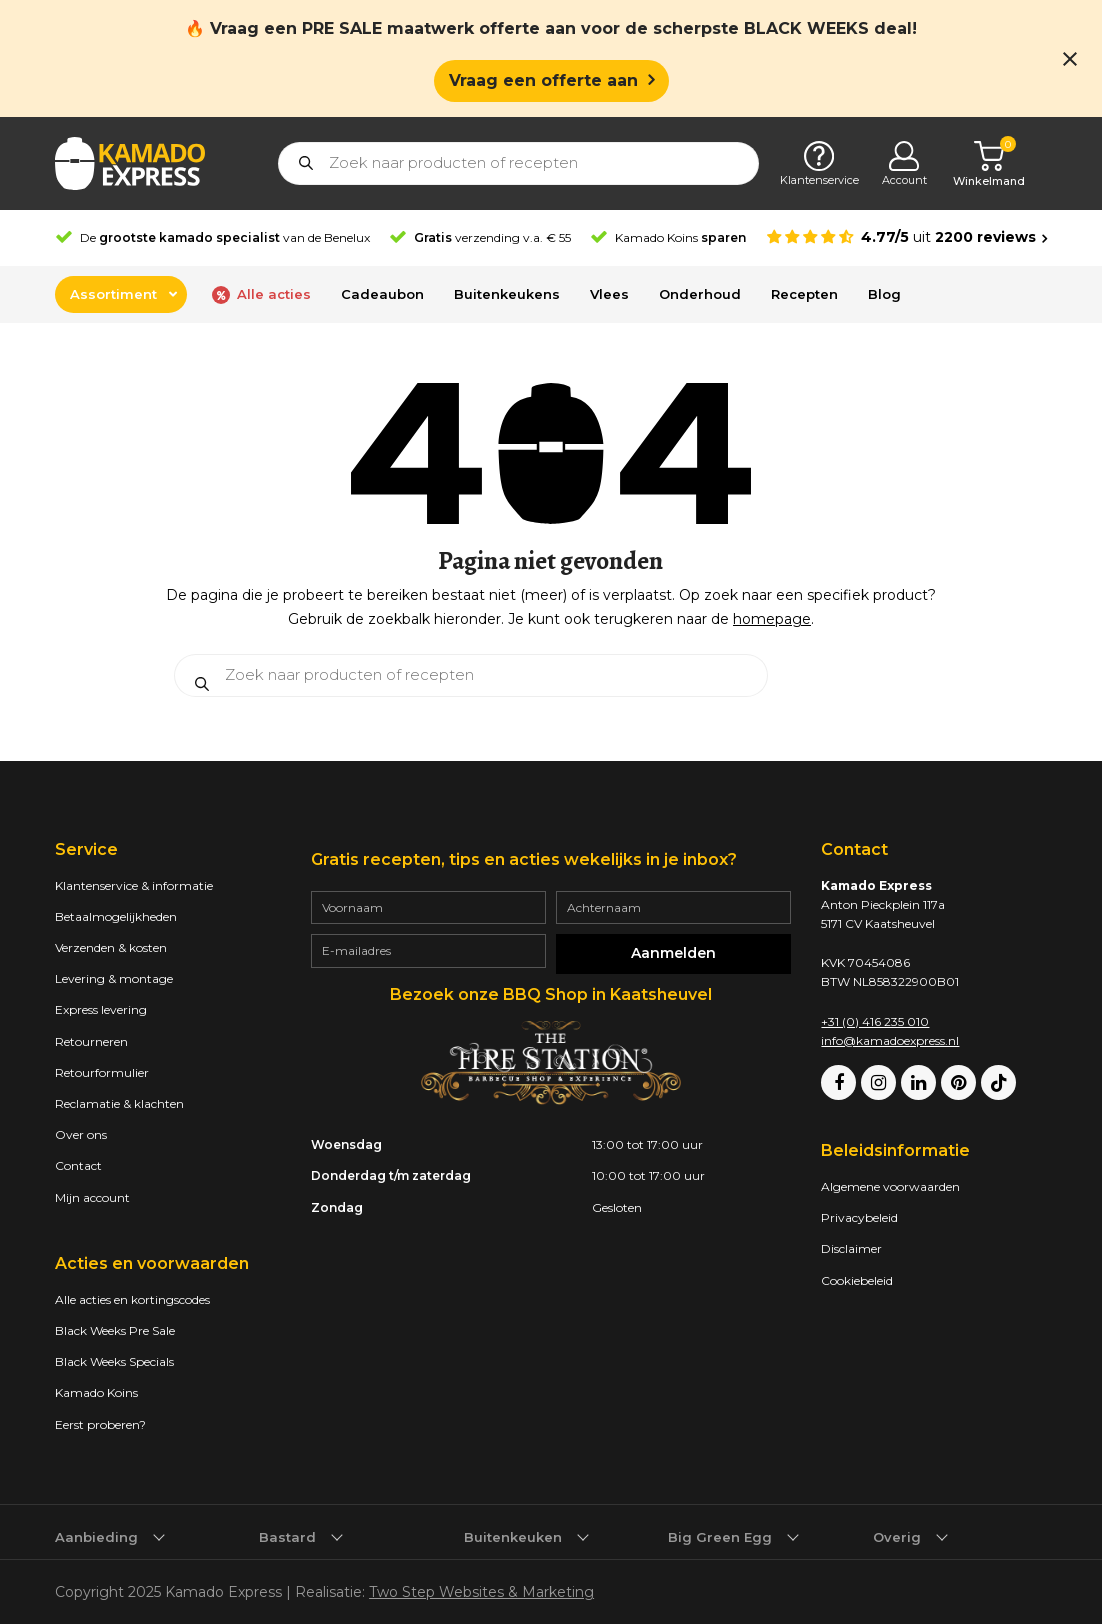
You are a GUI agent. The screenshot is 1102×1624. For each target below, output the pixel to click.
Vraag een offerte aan (543, 79)
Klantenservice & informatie (134, 885)
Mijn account (92, 1197)
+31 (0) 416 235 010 (875, 1021)
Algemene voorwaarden (890, 1186)
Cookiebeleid (857, 1280)
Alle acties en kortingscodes (132, 1299)
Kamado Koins (96, 1392)
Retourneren (91, 1041)
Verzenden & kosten (111, 947)
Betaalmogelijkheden (116, 916)
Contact (78, 1165)
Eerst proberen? (100, 1424)
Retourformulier (102, 1072)
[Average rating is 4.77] (907, 237)
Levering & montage (114, 978)
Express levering (101, 1009)
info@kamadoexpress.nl (890, 1040)
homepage (772, 619)
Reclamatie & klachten (119, 1103)
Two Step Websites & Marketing (481, 1592)
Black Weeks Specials (114, 1361)
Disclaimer (851, 1248)
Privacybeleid (859, 1217)
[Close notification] (1070, 59)
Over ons (81, 1134)
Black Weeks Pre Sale (115, 1330)
